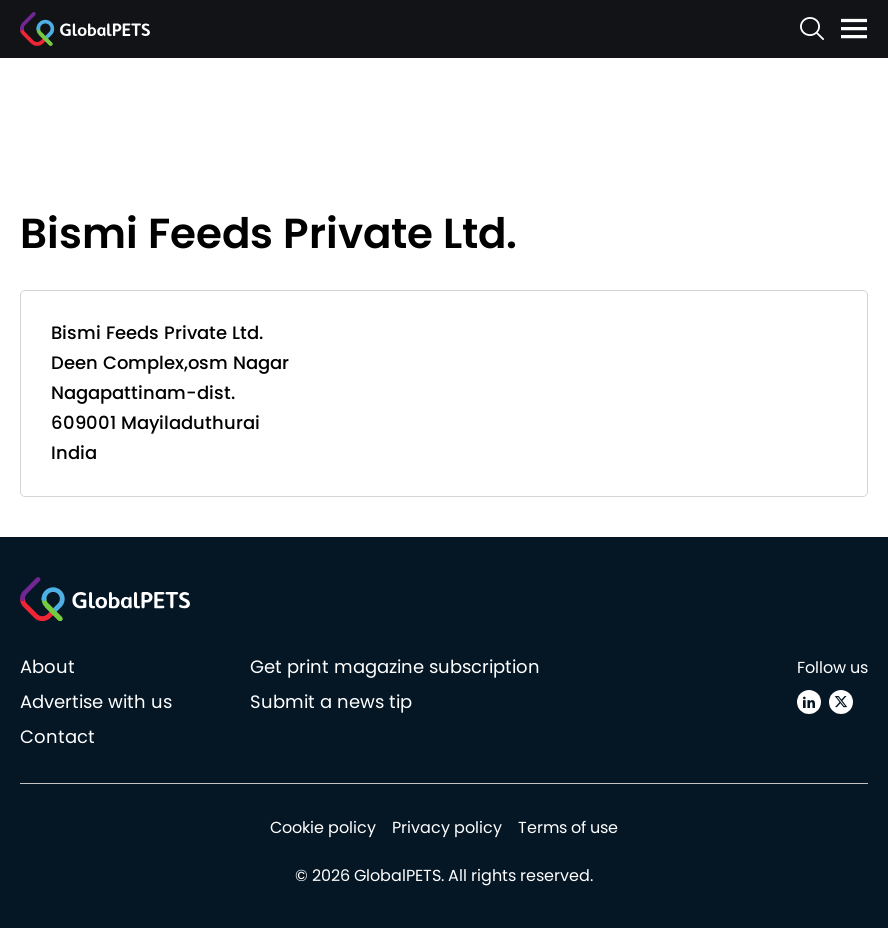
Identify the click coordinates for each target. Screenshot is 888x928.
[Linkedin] (809, 702)
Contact (57, 736)
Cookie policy (323, 827)
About (47, 666)
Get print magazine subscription (395, 666)
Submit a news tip (331, 701)
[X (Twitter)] (841, 702)
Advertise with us (96, 701)
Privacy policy (447, 827)
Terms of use (568, 827)
